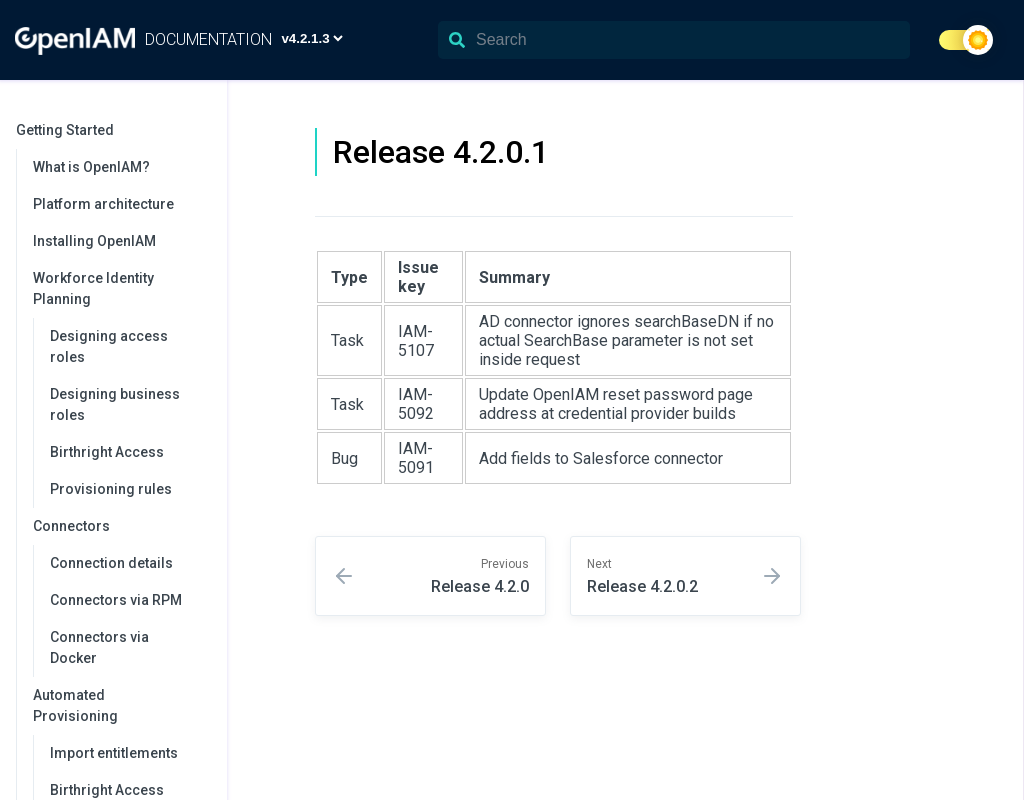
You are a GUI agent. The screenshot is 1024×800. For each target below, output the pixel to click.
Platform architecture (103, 204)
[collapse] (201, 130)
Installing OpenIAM (94, 241)
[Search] (674, 40)
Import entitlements (114, 753)
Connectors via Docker (99, 647)
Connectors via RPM (116, 600)
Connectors (120, 526)
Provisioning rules (111, 489)
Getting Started (111, 130)
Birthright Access (107, 452)
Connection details (111, 563)
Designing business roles (115, 404)
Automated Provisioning (120, 705)
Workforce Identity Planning (120, 288)
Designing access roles (109, 346)
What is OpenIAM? (91, 167)
